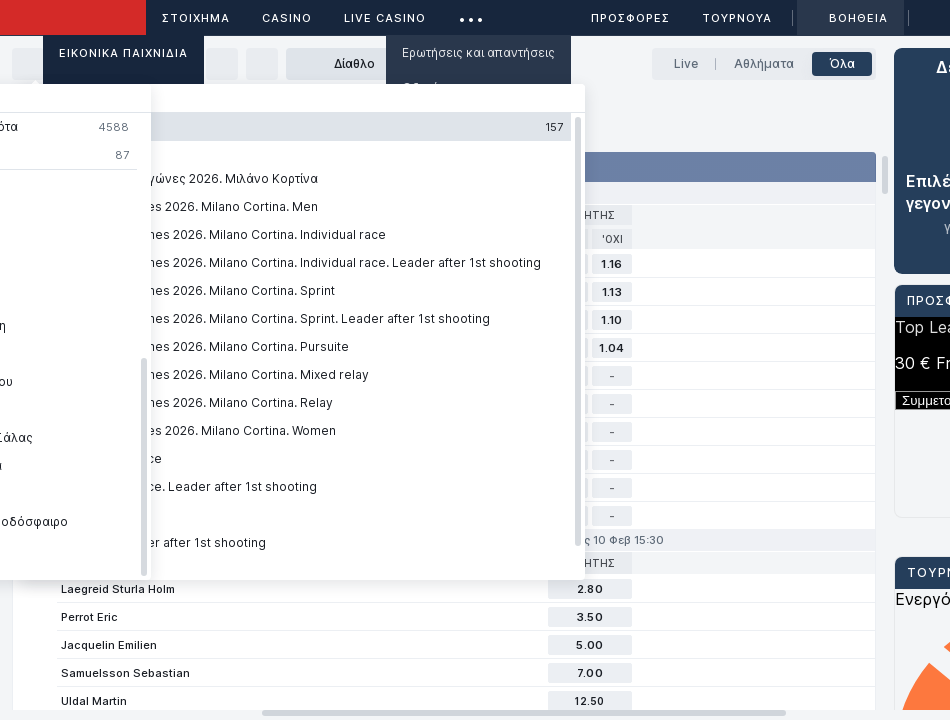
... (471, 14)
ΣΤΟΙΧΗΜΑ (196, 18)
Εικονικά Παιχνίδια (123, 53)
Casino (287, 18)
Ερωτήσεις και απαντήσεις (478, 52)
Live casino (385, 18)
